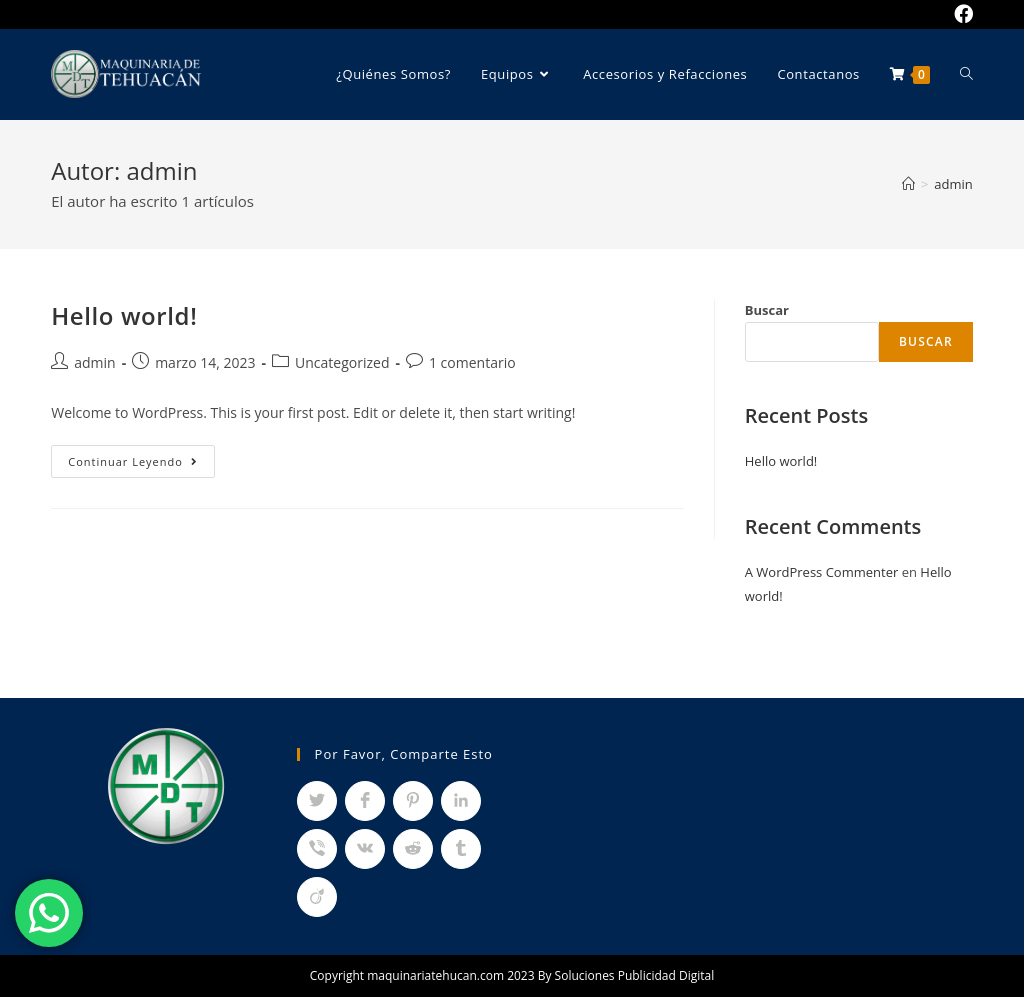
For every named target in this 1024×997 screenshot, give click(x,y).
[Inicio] (908, 184)
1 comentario (472, 362)
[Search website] (966, 74)
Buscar (767, 310)
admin (94, 362)
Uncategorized (342, 362)
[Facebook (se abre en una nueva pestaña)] (960, 14)
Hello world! (124, 315)
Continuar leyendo (141, 465)
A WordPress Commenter (822, 572)
